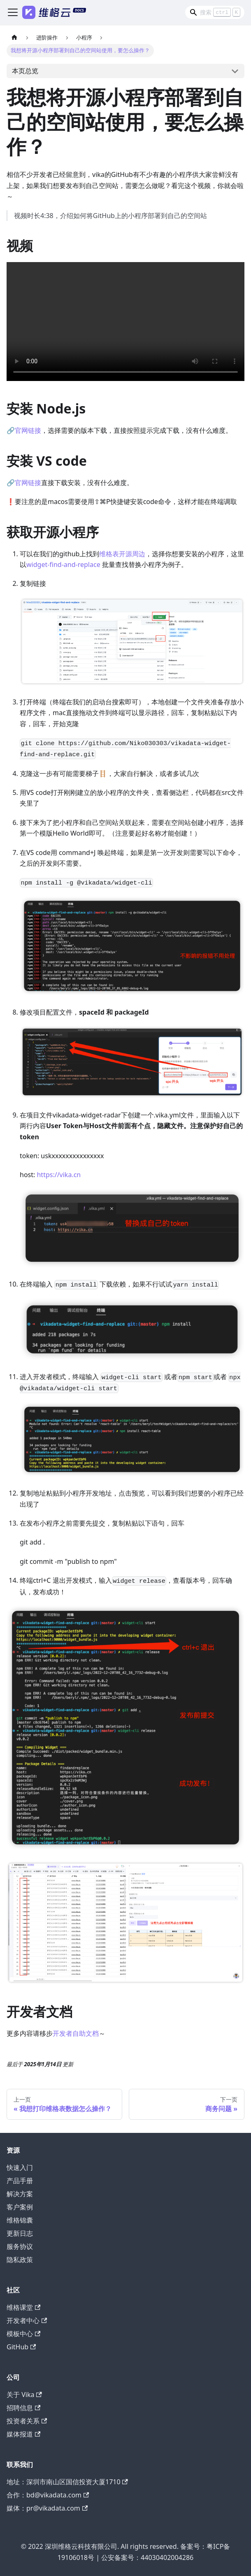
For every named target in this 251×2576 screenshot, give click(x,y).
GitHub (21, 2346)
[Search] (214, 12)
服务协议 (20, 2246)
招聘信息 (23, 2407)
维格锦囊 (20, 2220)
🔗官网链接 (24, 430)
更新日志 (20, 2233)
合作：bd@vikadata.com (48, 2494)
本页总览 (25, 70)
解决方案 (20, 2193)
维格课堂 (23, 2307)
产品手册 (20, 2180)
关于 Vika (24, 2394)
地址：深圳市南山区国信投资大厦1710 (67, 2481)
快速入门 (20, 2167)
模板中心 (23, 2333)
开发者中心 (27, 2320)
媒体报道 (23, 2434)
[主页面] (14, 37)
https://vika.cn (59, 1174)
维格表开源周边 (122, 553)
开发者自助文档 (76, 2033)
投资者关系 (27, 2420)
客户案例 (20, 2206)
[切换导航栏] (13, 12)
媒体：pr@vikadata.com (47, 2508)
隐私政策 (20, 2259)
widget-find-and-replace (63, 564)
